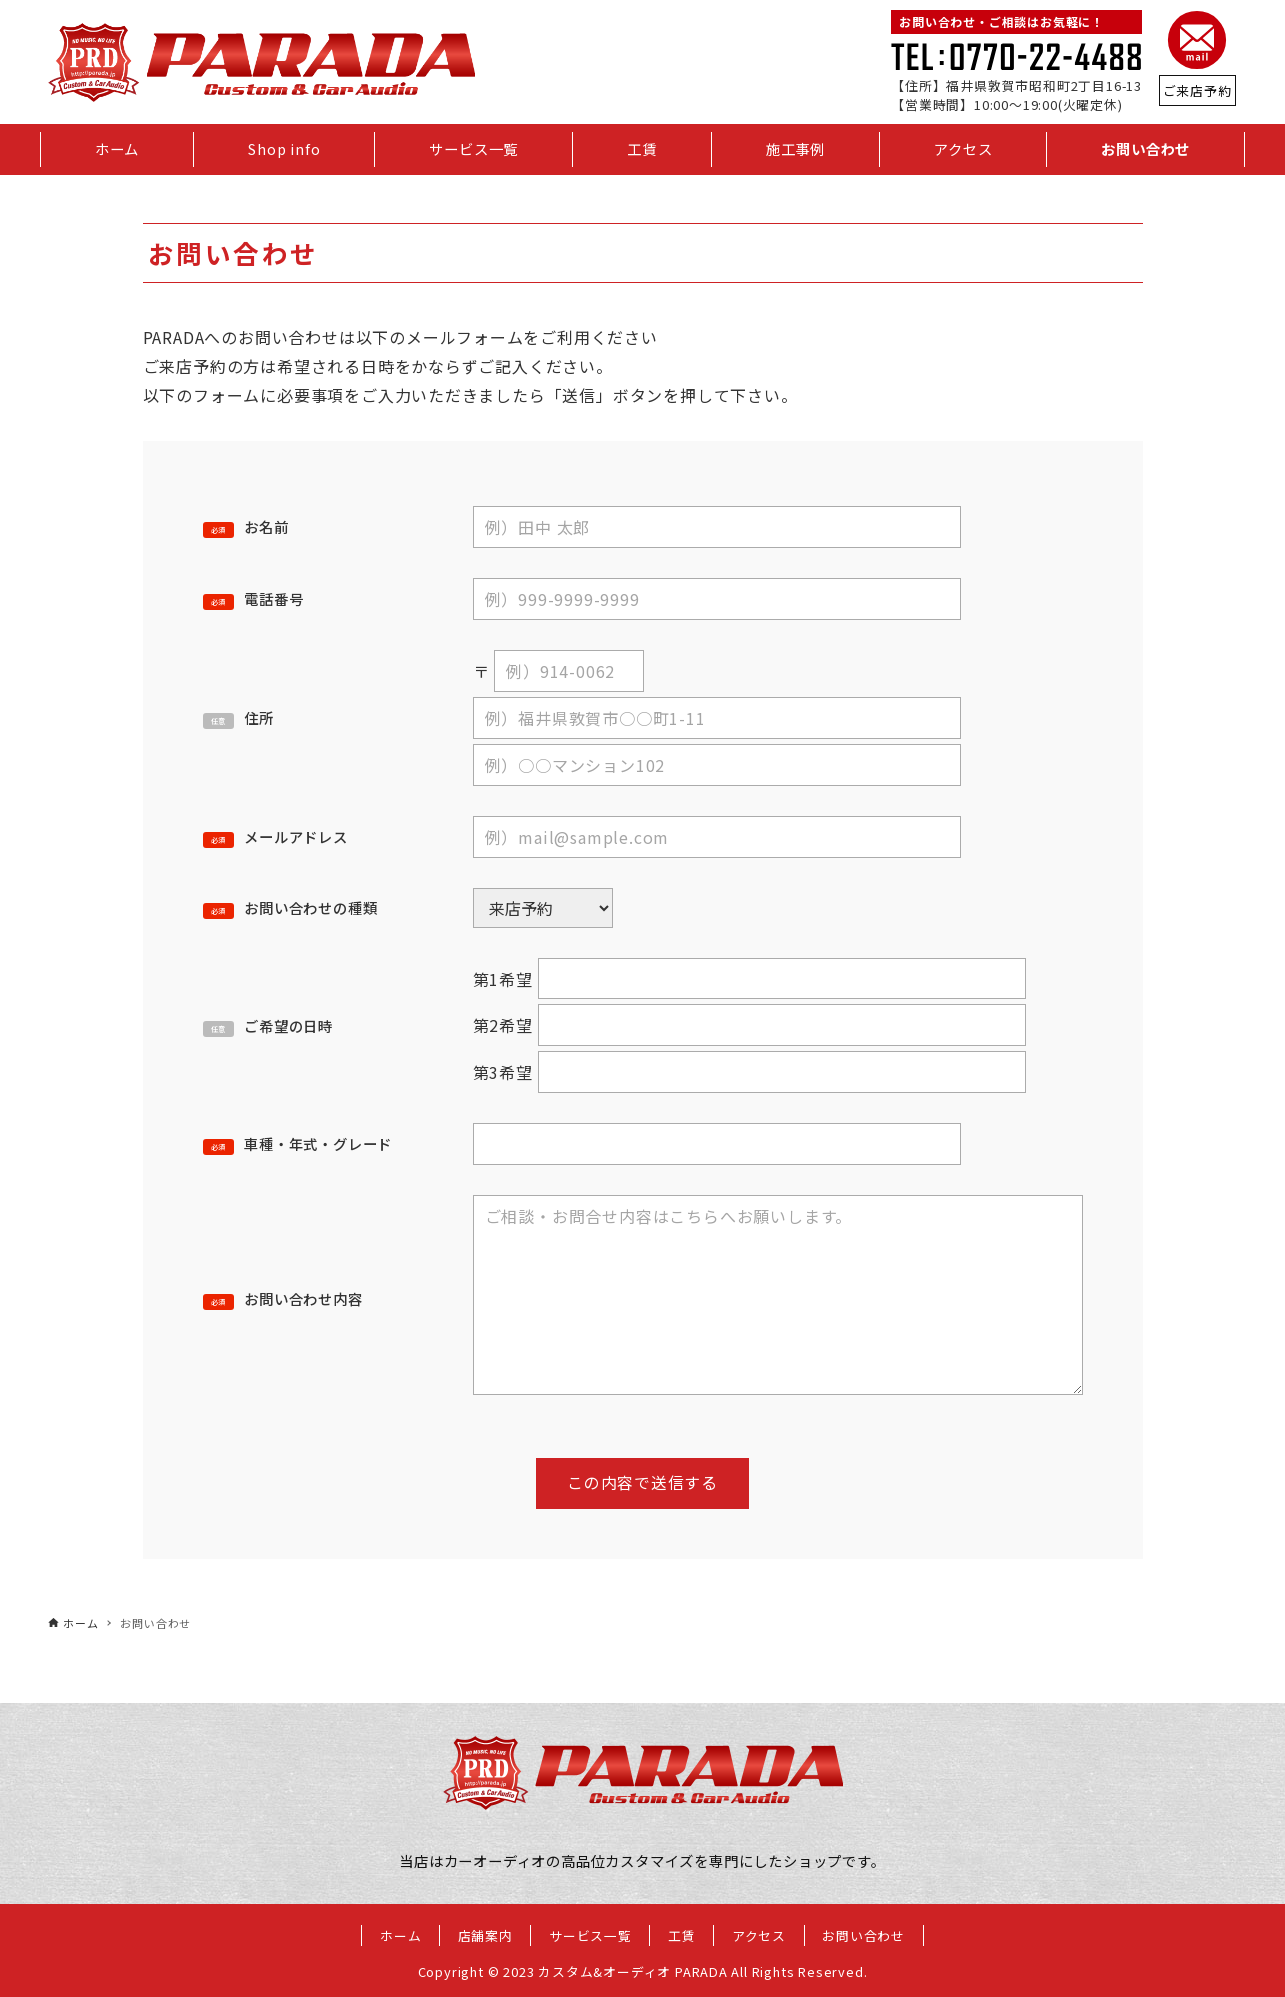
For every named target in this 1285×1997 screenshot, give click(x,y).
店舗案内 (485, 1935)
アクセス (759, 1935)
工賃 (682, 1935)
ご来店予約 (1197, 90)
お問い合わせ (863, 1935)
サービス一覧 (590, 1935)
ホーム (400, 1935)
